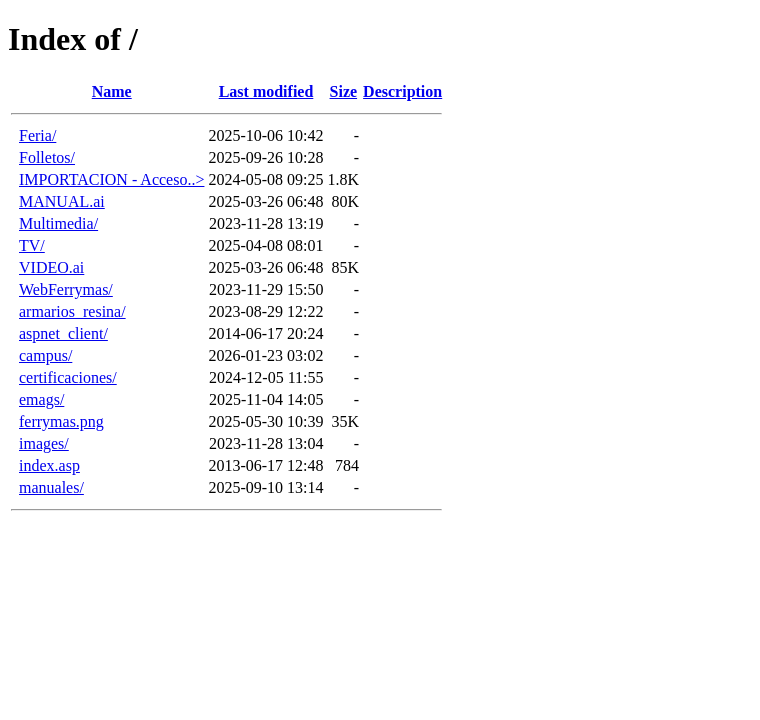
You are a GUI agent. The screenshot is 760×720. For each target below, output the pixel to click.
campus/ (45, 355)
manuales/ (51, 487)
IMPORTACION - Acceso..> (111, 179)
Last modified (266, 91)
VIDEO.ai (51, 267)
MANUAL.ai (62, 201)
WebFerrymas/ (66, 289)
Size (344, 91)
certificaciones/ (68, 377)
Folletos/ (47, 157)
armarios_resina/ (72, 311)
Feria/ (37, 135)
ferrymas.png (61, 421)
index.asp (49, 465)
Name (112, 91)
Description (402, 91)
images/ (44, 443)
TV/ (32, 245)
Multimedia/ (58, 223)
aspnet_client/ (63, 333)
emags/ (41, 399)
